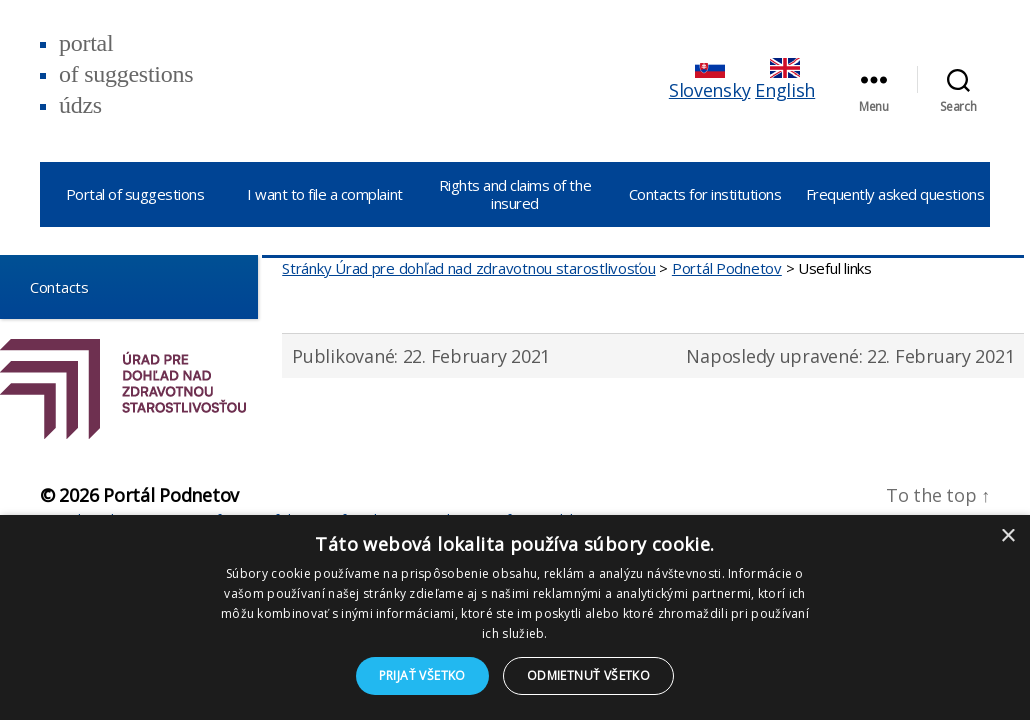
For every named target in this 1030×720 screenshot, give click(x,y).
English (785, 80)
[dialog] (515, 617)
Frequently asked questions (895, 194)
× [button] (1007, 536)
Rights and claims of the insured (515, 194)
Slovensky (710, 80)
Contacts (52, 286)
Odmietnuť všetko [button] (588, 675)
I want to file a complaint (324, 194)
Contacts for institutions (705, 194)
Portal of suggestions (135, 194)
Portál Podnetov (171, 495)
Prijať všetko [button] (422, 675)
